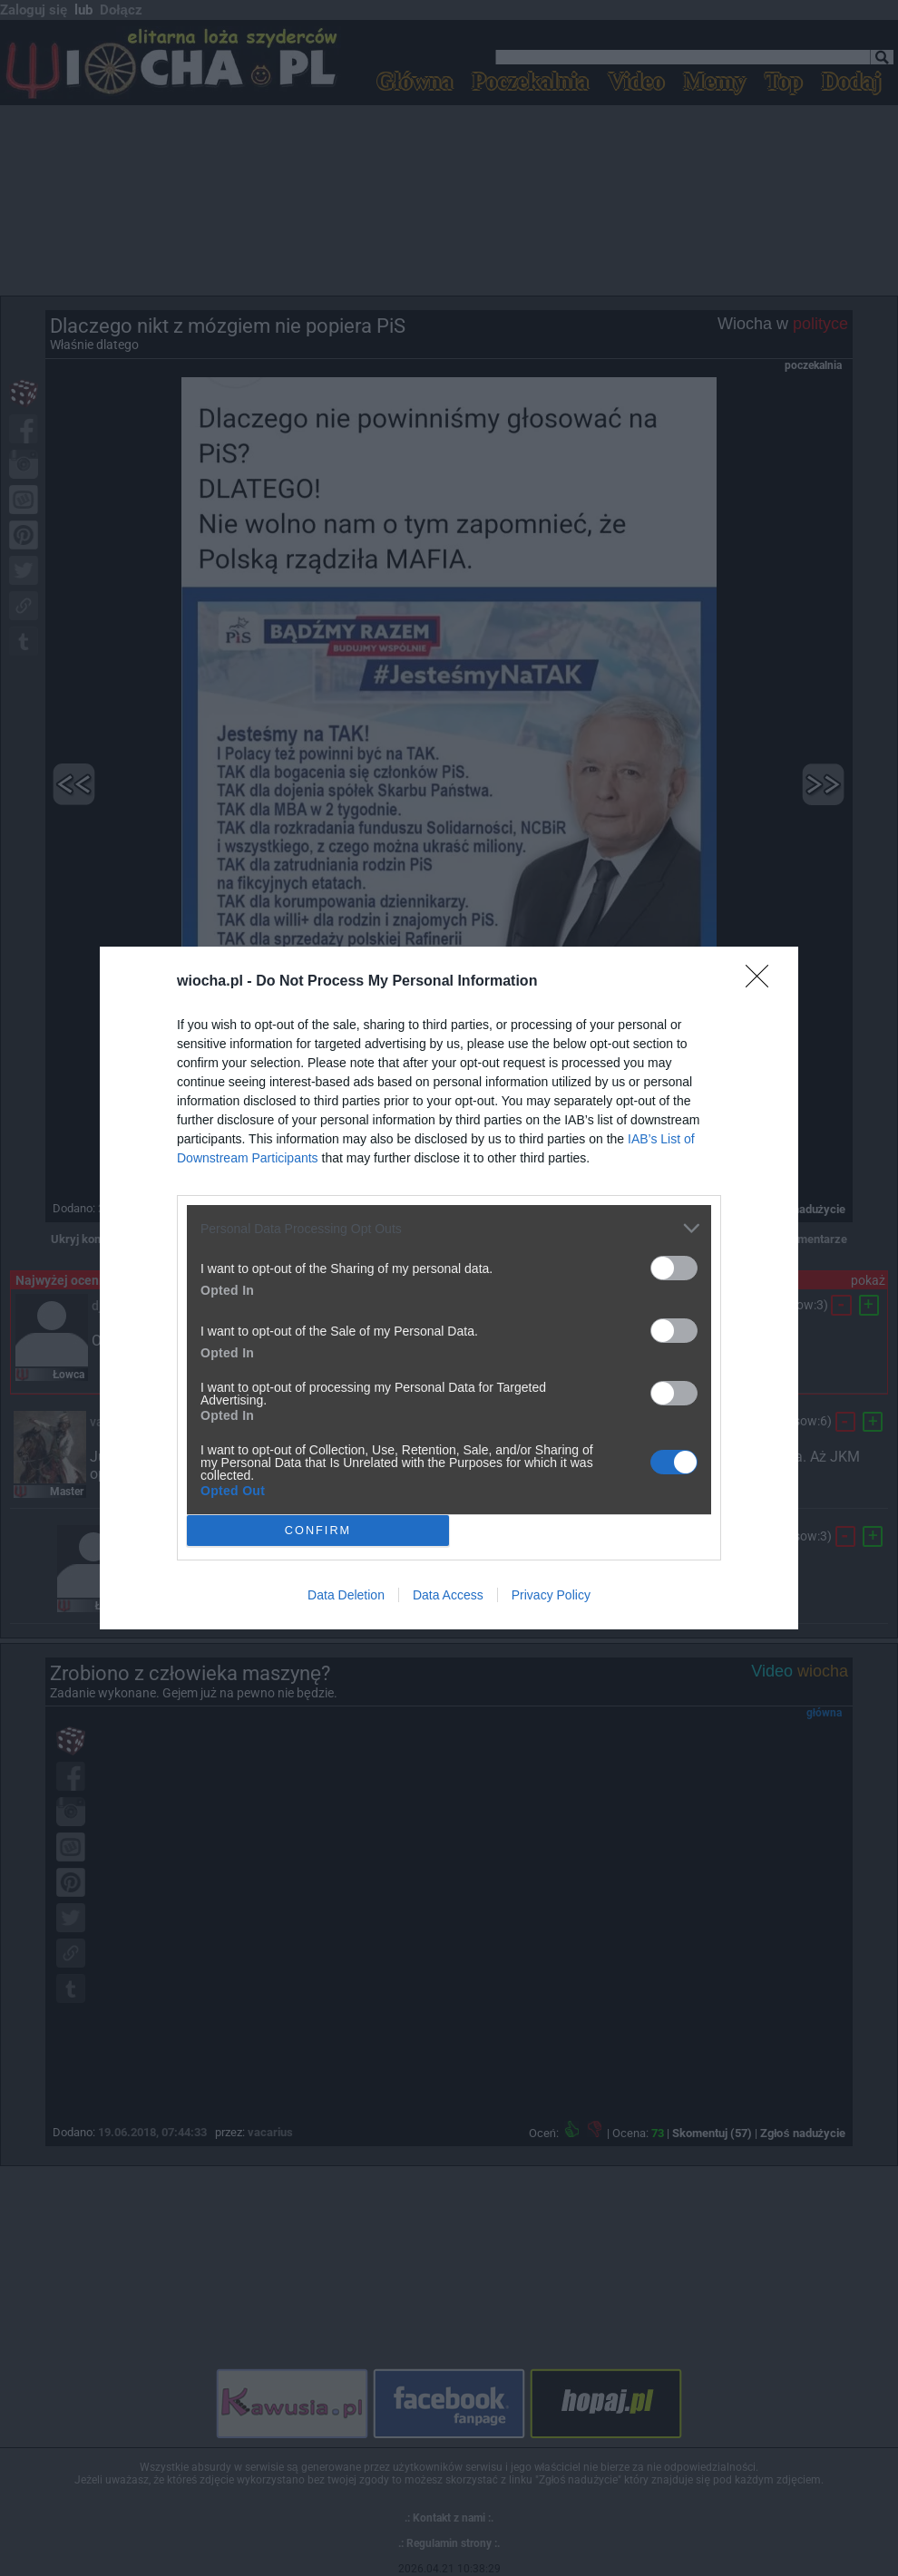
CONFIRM (318, 1531)
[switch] (674, 1268)
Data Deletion (346, 1595)
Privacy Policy (551, 1595)
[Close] (763, 982)
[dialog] (449, 1288)
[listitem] (449, 1228)
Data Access (448, 1595)
